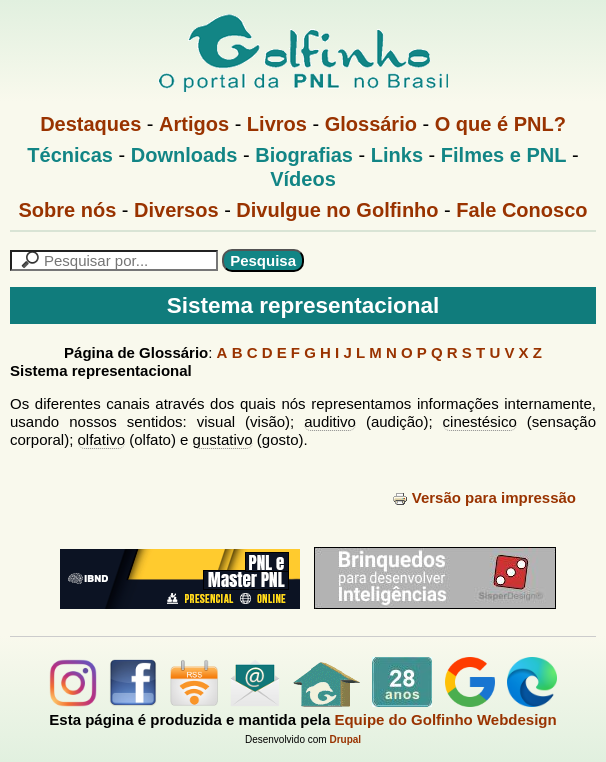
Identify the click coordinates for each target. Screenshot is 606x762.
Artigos (194, 124)
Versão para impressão (484, 497)
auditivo (330, 421)
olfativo (102, 439)
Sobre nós (68, 210)
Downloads (184, 155)
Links (397, 155)
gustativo (223, 439)
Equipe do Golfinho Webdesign (445, 719)
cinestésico (480, 421)
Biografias (304, 155)
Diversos (176, 210)
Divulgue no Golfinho (337, 210)
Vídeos (303, 179)
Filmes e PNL (504, 155)
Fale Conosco (521, 210)
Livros (277, 124)
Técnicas (70, 155)
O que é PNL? (500, 124)
